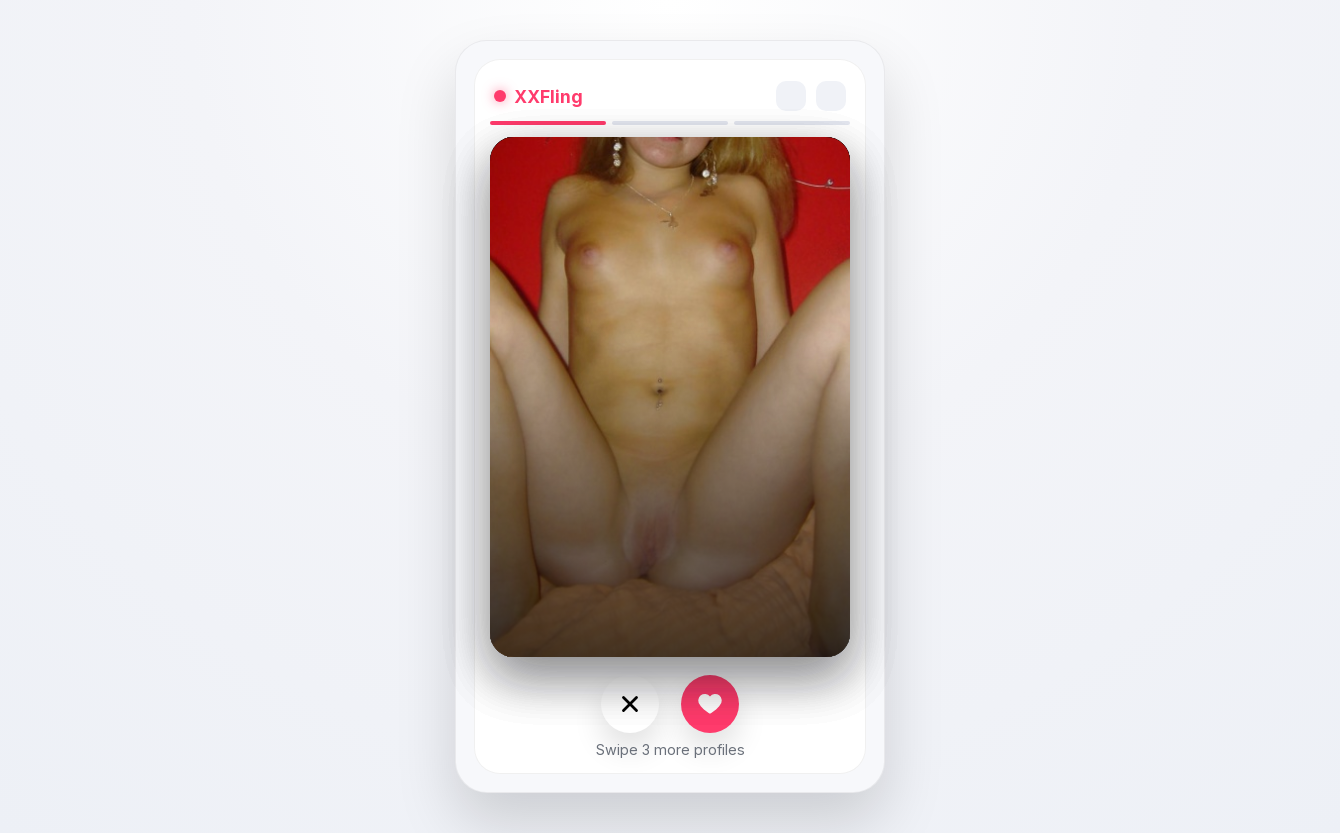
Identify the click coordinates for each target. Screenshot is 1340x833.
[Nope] (630, 704)
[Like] (710, 704)
